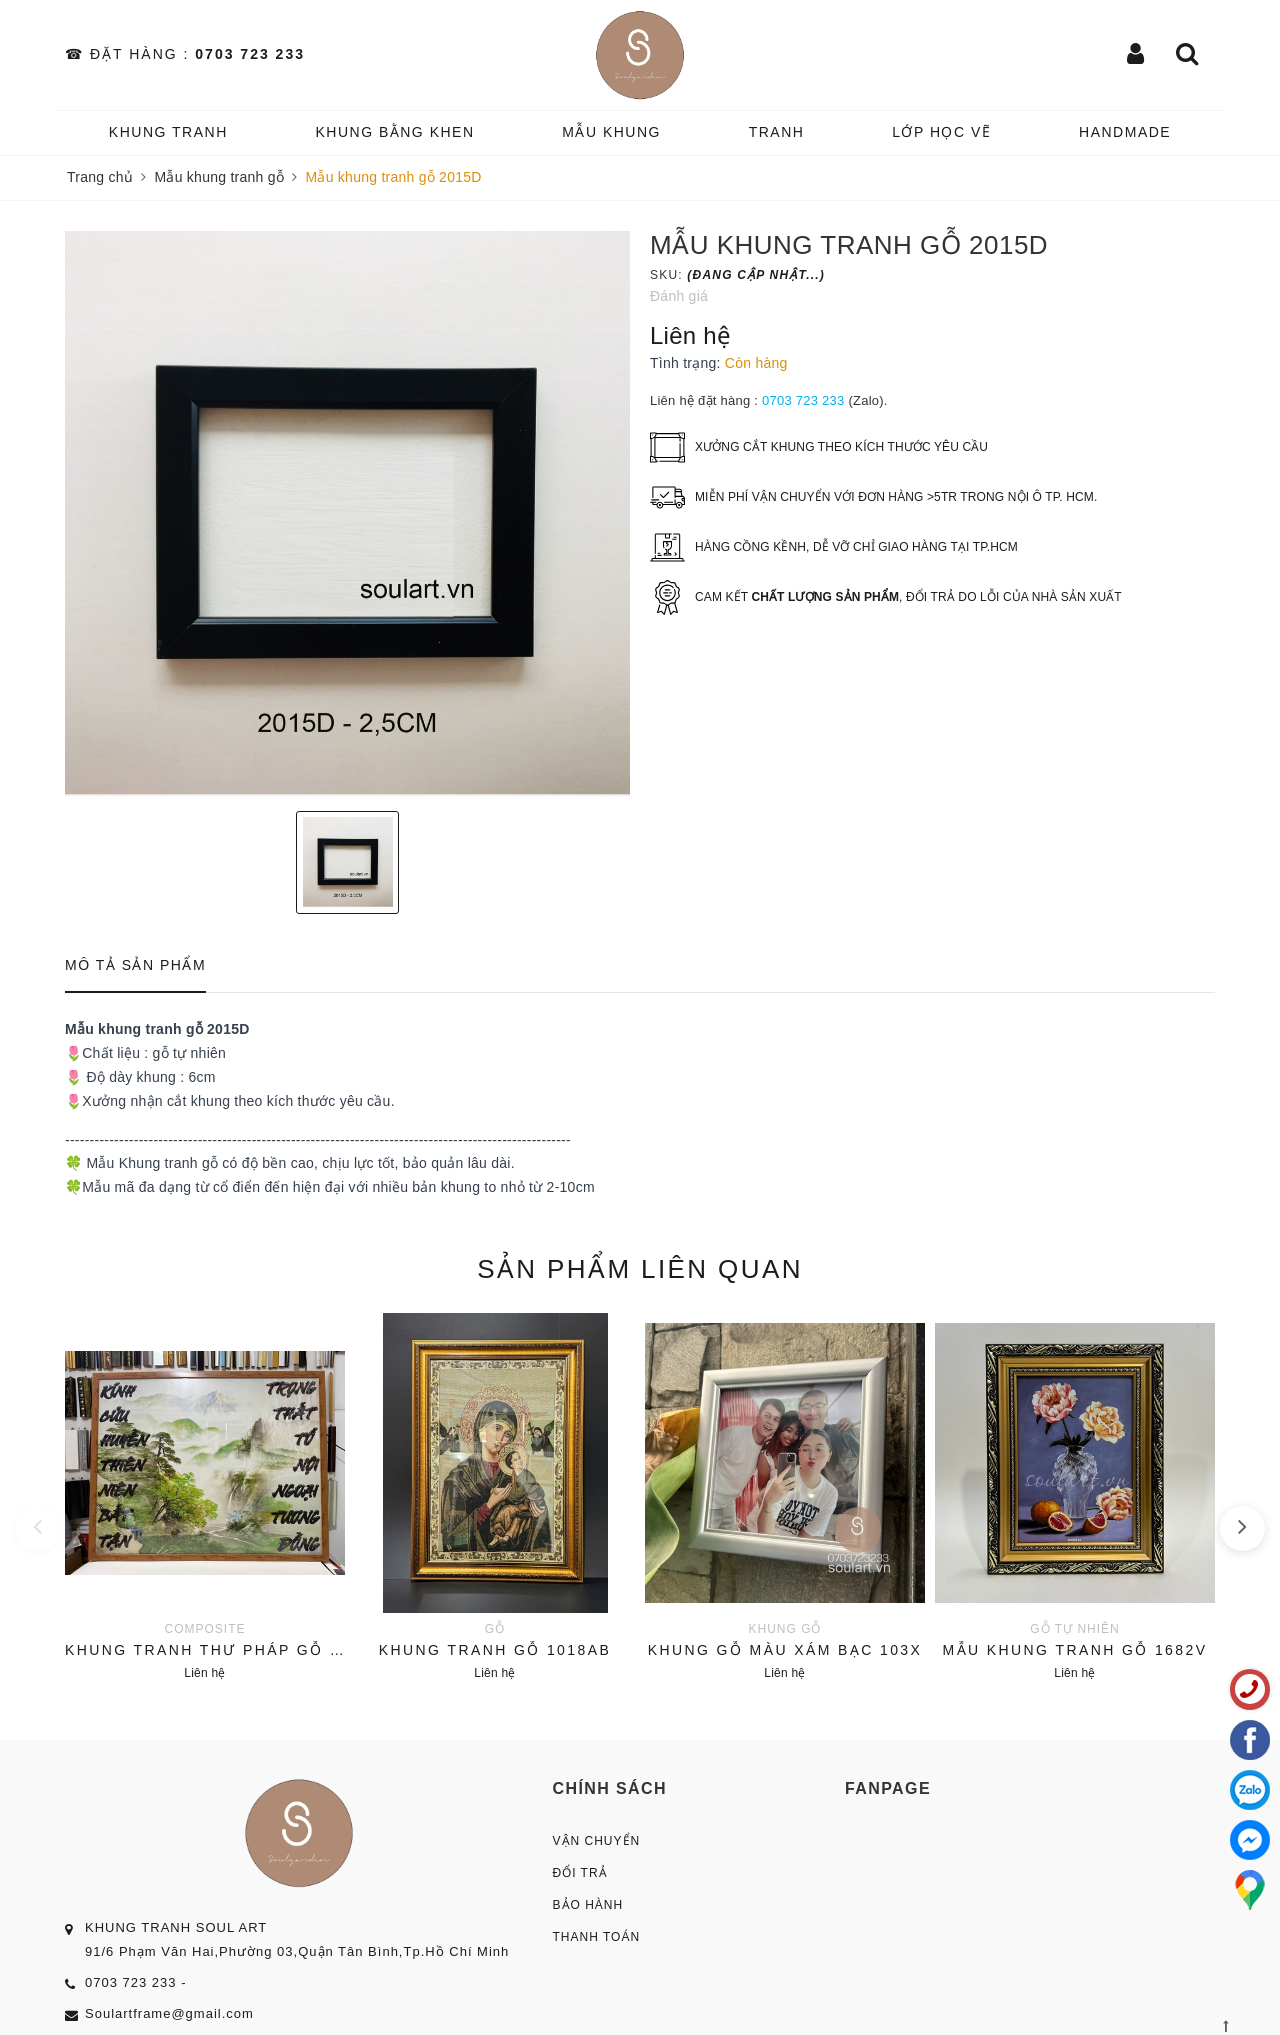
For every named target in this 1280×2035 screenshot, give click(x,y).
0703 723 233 (250, 54)
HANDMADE (1125, 132)
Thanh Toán (597, 1937)
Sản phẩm (640, 1269)
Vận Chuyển (597, 1841)
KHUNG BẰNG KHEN (394, 132)
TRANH (777, 132)
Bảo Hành (588, 1905)
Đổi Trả (580, 1873)
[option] (347, 513)
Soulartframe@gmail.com (169, 2013)
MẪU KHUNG (611, 132)
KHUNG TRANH (168, 132)
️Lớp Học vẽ (941, 132)
